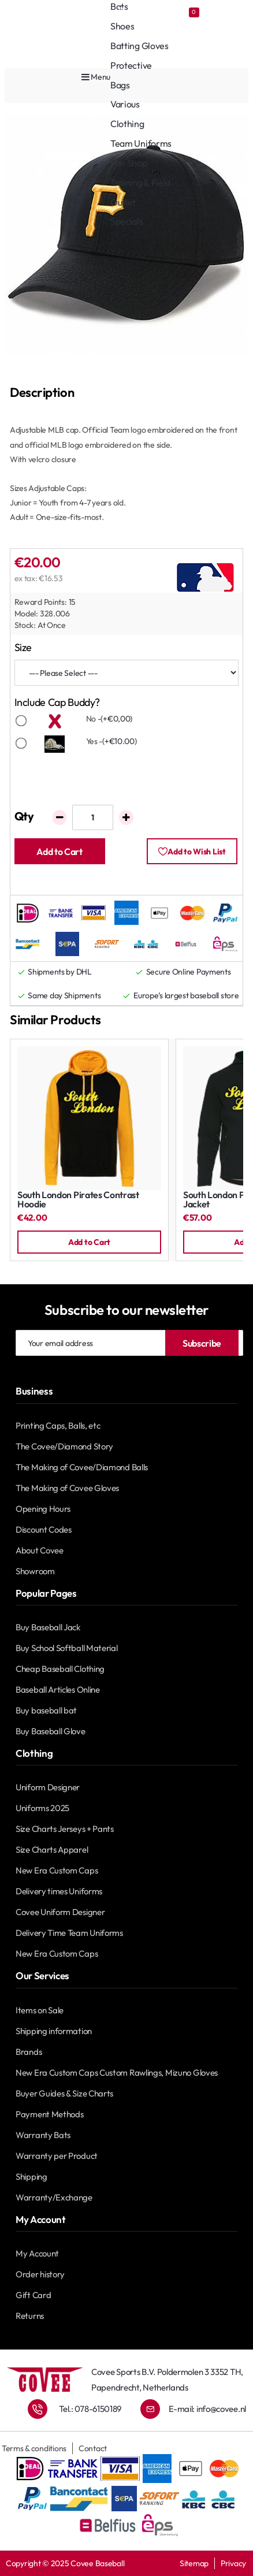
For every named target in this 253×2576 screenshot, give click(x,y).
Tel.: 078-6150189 (90, 2408)
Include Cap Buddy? (57, 702)
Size (23, 647)
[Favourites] (187, 12)
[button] (59, 851)
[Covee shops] (77, 12)
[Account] (138, 12)
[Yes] (21, 743)
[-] (60, 817)
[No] (21, 721)
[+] (126, 817)
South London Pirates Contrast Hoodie (78, 1199)
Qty (24, 816)
